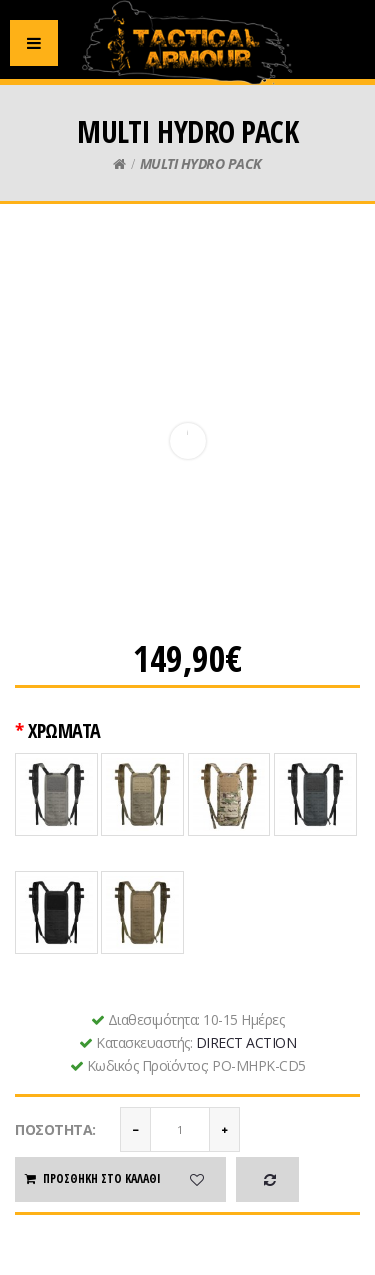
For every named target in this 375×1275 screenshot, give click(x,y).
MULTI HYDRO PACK (201, 163)
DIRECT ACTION (246, 1042)
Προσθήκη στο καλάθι (92, 1178)
